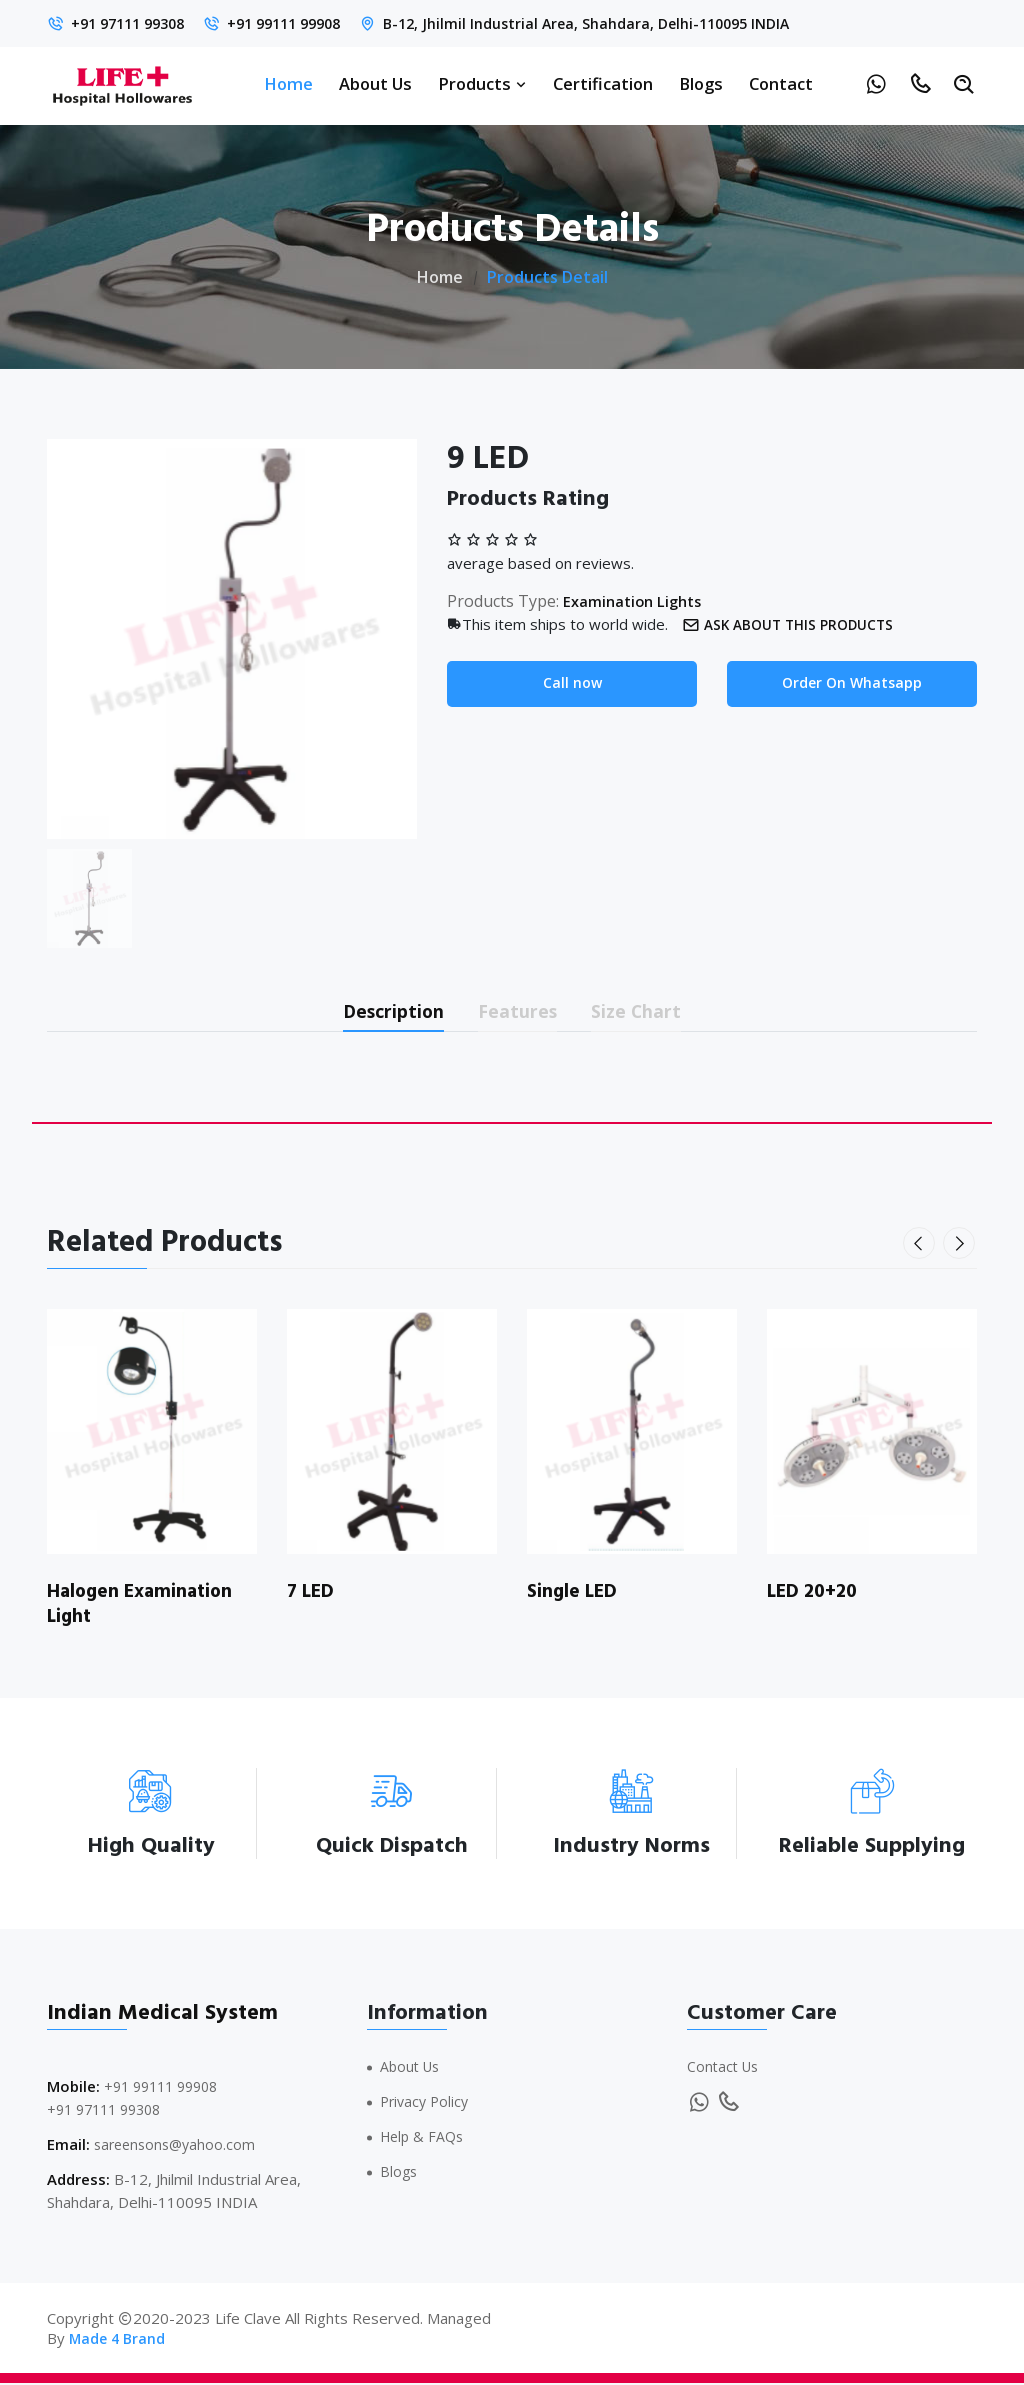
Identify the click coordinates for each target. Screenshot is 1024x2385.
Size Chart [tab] (652, 1011)
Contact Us (725, 2069)
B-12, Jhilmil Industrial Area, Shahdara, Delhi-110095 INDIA (617, 23)
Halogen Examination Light (144, 1607)
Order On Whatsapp (852, 684)
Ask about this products (795, 624)
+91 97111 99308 (133, 23)
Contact (781, 83)
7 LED (312, 1595)
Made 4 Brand (119, 2340)
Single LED (574, 1595)
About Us (375, 83)
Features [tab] (520, 1011)
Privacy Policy (427, 2104)
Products (482, 83)
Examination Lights (636, 601)
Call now (572, 684)
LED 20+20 (815, 1595)
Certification (603, 83)
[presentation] (921, 1247)
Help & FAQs (424, 2138)
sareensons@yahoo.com (178, 2146)
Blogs (701, 83)
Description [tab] (380, 1011)
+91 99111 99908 (301, 23)
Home (288, 83)
